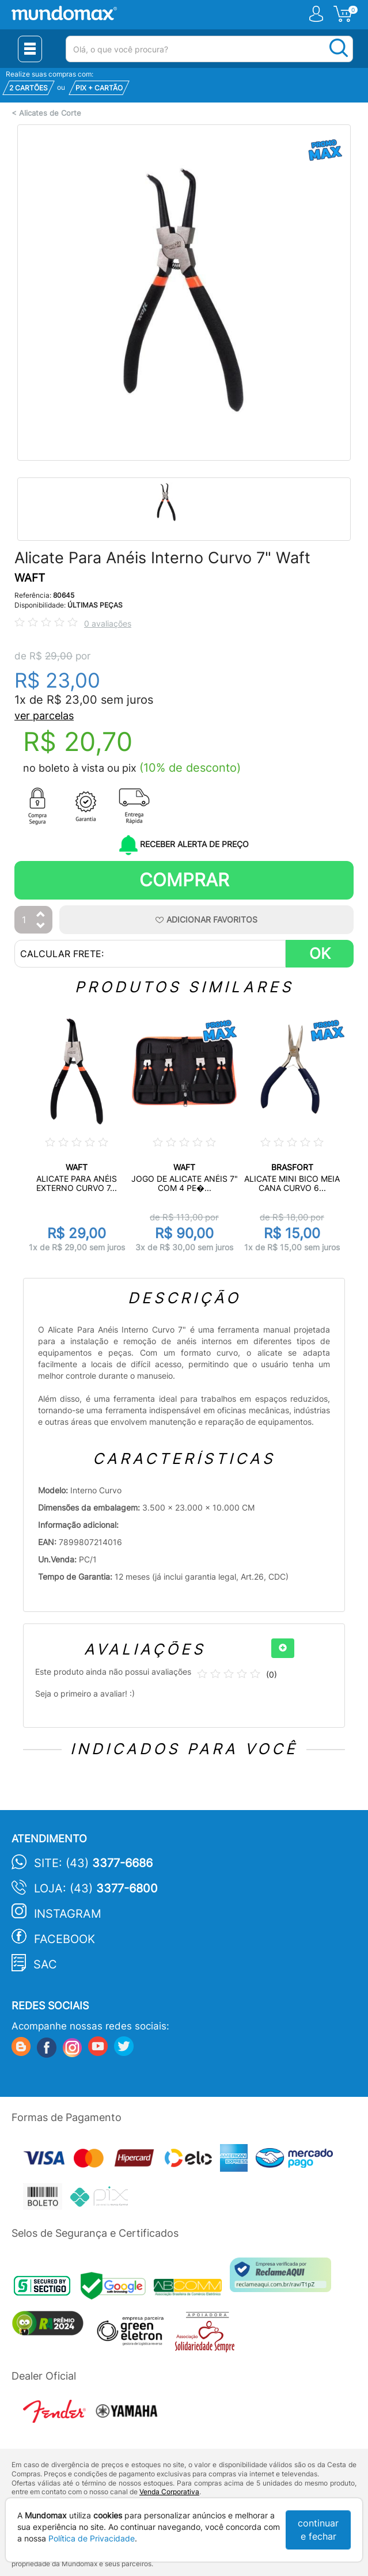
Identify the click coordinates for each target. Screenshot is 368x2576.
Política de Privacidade (91, 2538)
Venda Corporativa (169, 2491)
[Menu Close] (30, 49)
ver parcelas (44, 716)
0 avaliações (107, 623)
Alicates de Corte (50, 113)
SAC (45, 1964)
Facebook (64, 1939)
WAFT (29, 578)
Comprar (184, 879)
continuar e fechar (318, 2529)
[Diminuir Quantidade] (41, 926)
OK (320, 953)
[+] (282, 1648)
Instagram (67, 1914)
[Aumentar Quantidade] (41, 915)
